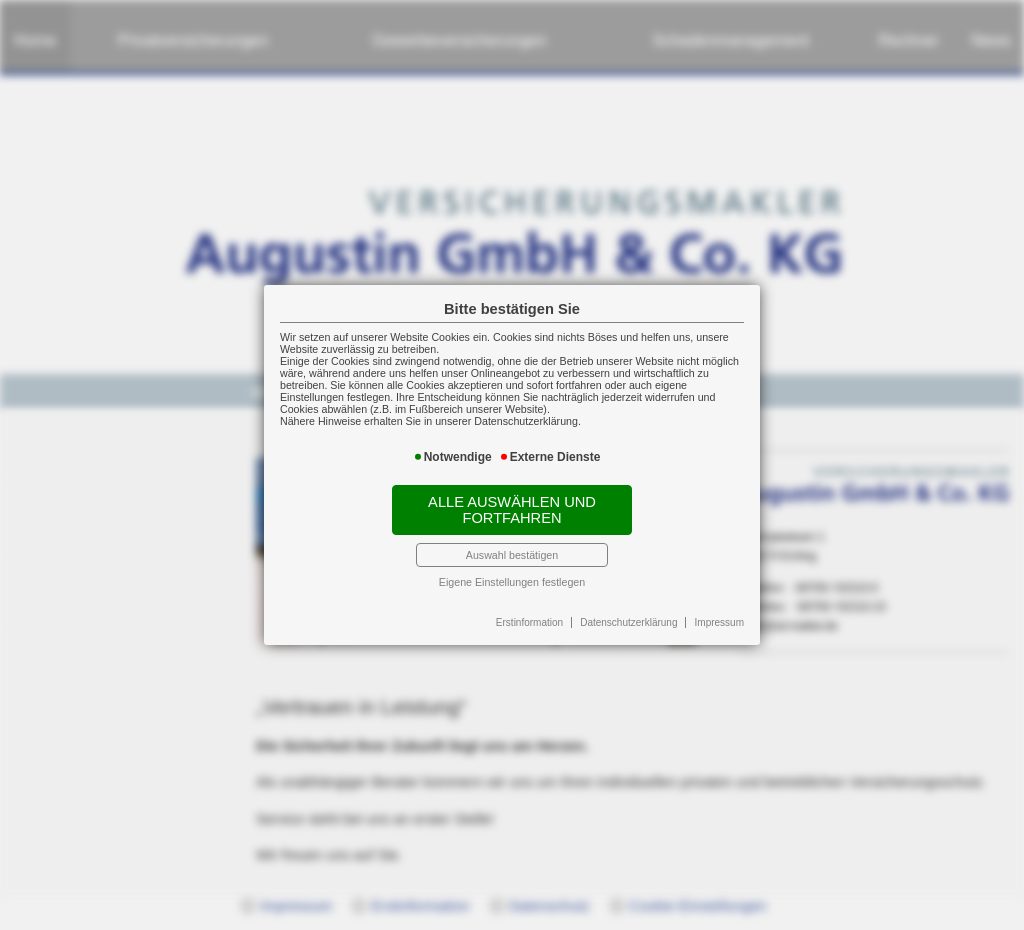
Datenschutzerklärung (628, 622)
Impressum (719, 622)
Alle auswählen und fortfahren (512, 510)
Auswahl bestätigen (512, 555)
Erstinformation (529, 622)
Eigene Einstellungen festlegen (512, 582)
